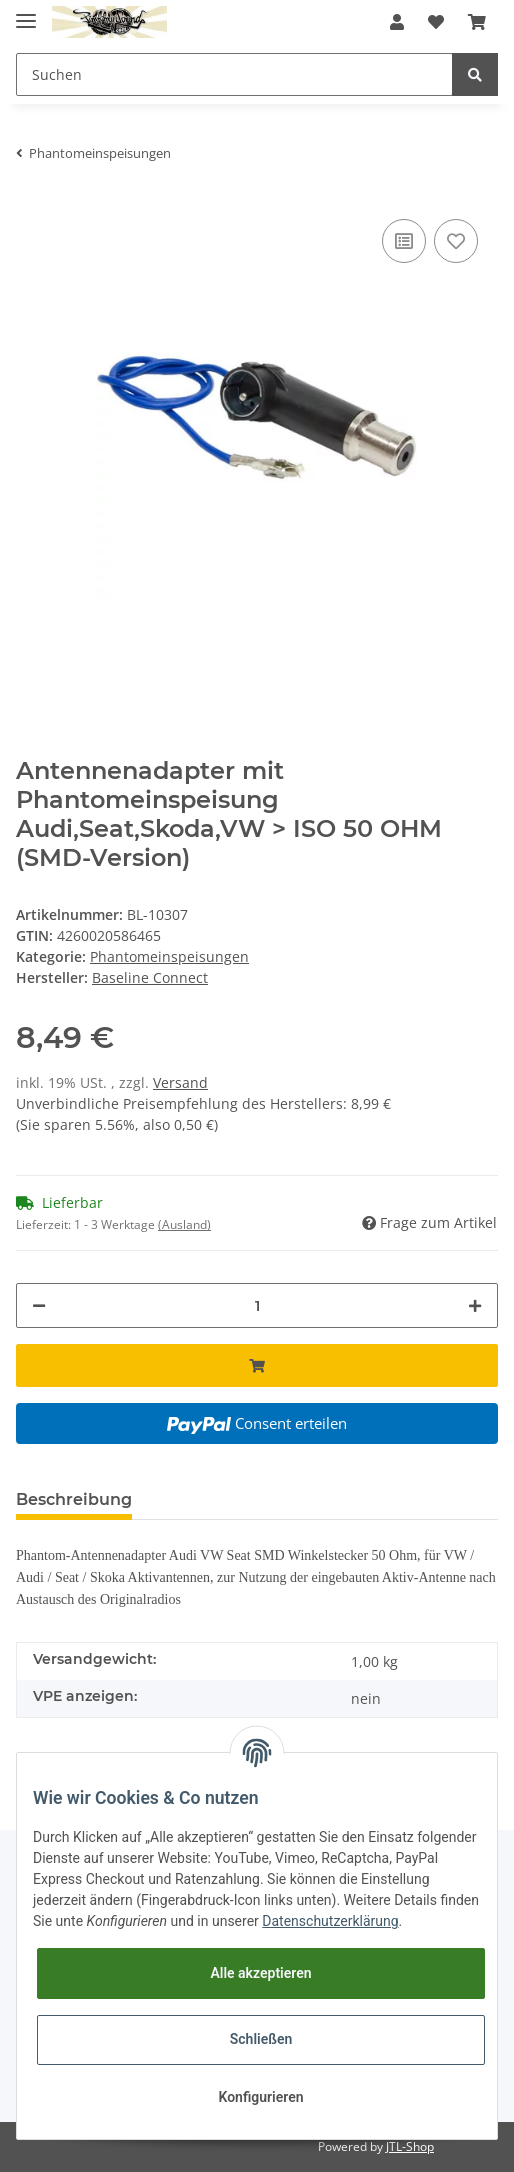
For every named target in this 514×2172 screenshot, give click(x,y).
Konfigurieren (260, 2097)
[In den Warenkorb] (257, 1365)
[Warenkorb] (477, 22)
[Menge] (257, 1305)
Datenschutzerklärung (330, 1921)
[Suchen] (234, 74)
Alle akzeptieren (260, 1973)
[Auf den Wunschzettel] (456, 241)
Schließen (261, 2039)
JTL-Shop (410, 2146)
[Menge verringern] (39, 1305)
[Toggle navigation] (26, 12)
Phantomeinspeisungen (169, 956)
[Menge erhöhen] (475, 1305)
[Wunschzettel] (436, 22)
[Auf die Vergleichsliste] (404, 241)
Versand (180, 1082)
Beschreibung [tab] (74, 1499)
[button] (397, 22)
